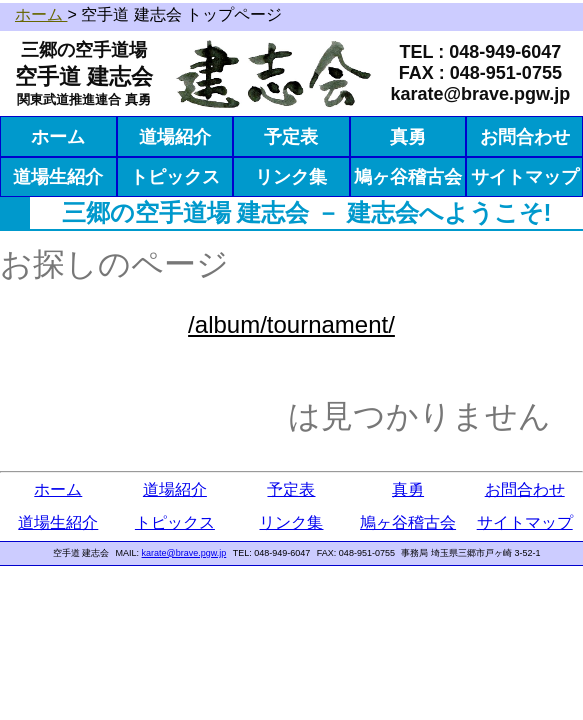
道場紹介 (175, 137)
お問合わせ (525, 137)
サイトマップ (525, 177)
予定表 (291, 137)
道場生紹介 (58, 177)
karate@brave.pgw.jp (184, 553)
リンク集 (291, 177)
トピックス (175, 177)
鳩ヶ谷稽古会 (408, 177)
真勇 (408, 137)
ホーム (58, 137)
